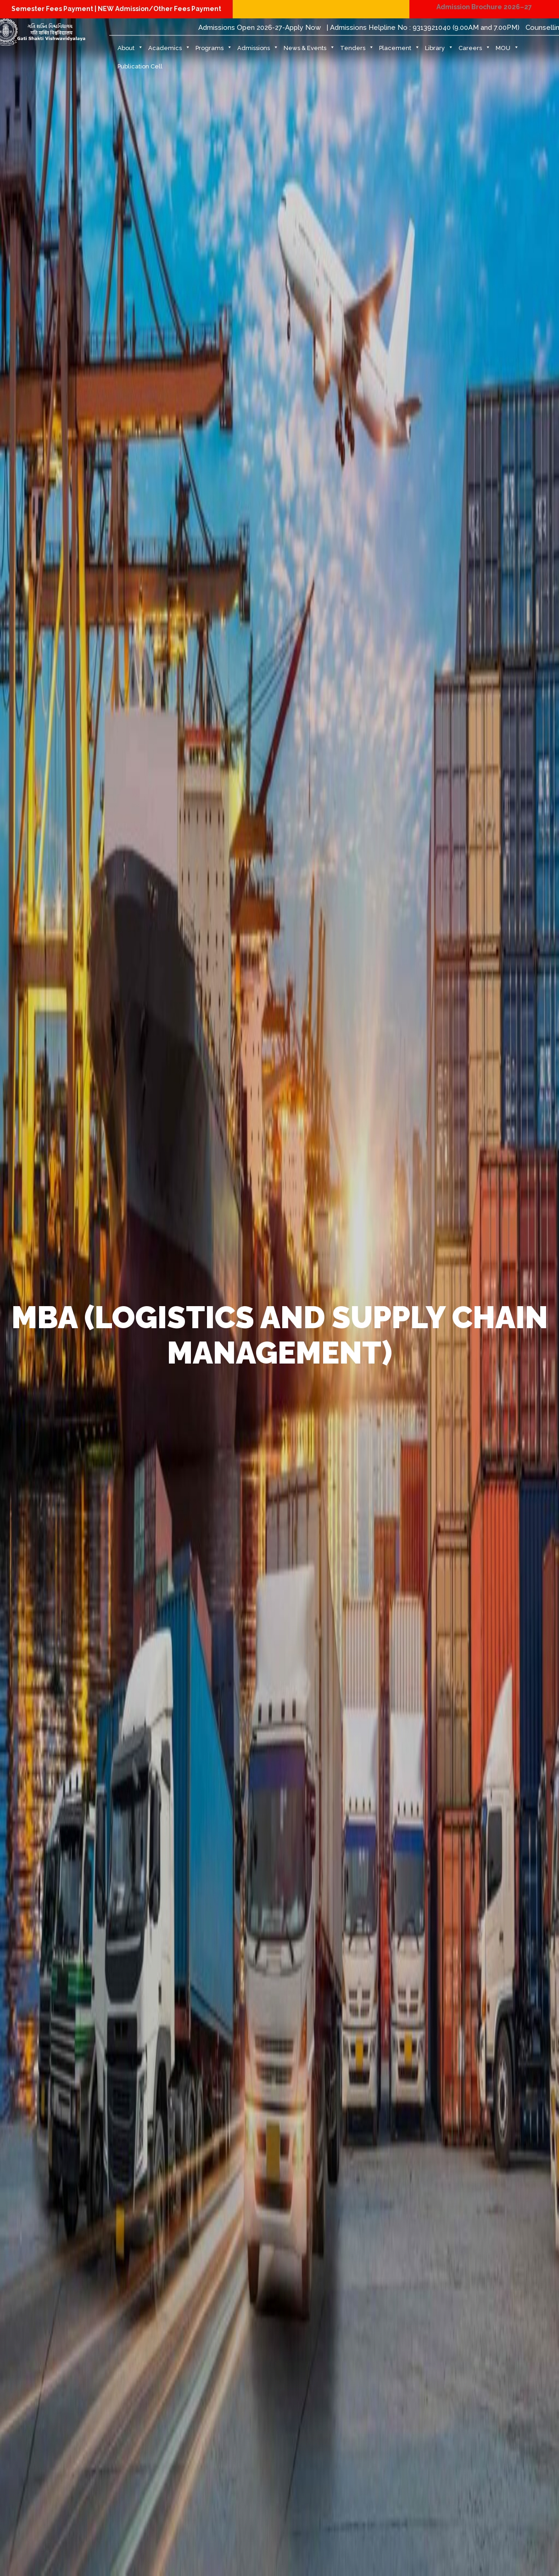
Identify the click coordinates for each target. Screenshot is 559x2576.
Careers (474, 50)
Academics (169, 50)
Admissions (258, 50)
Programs (214, 50)
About (130, 50)
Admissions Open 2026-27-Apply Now (259, 27)
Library (439, 50)
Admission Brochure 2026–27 (484, 7)
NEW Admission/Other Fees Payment (159, 8)
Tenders (357, 50)
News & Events (309, 50)
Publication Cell (139, 66)
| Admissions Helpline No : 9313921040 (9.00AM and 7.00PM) (423, 27)
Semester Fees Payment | (54, 8)
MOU (507, 50)
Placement (399, 50)
